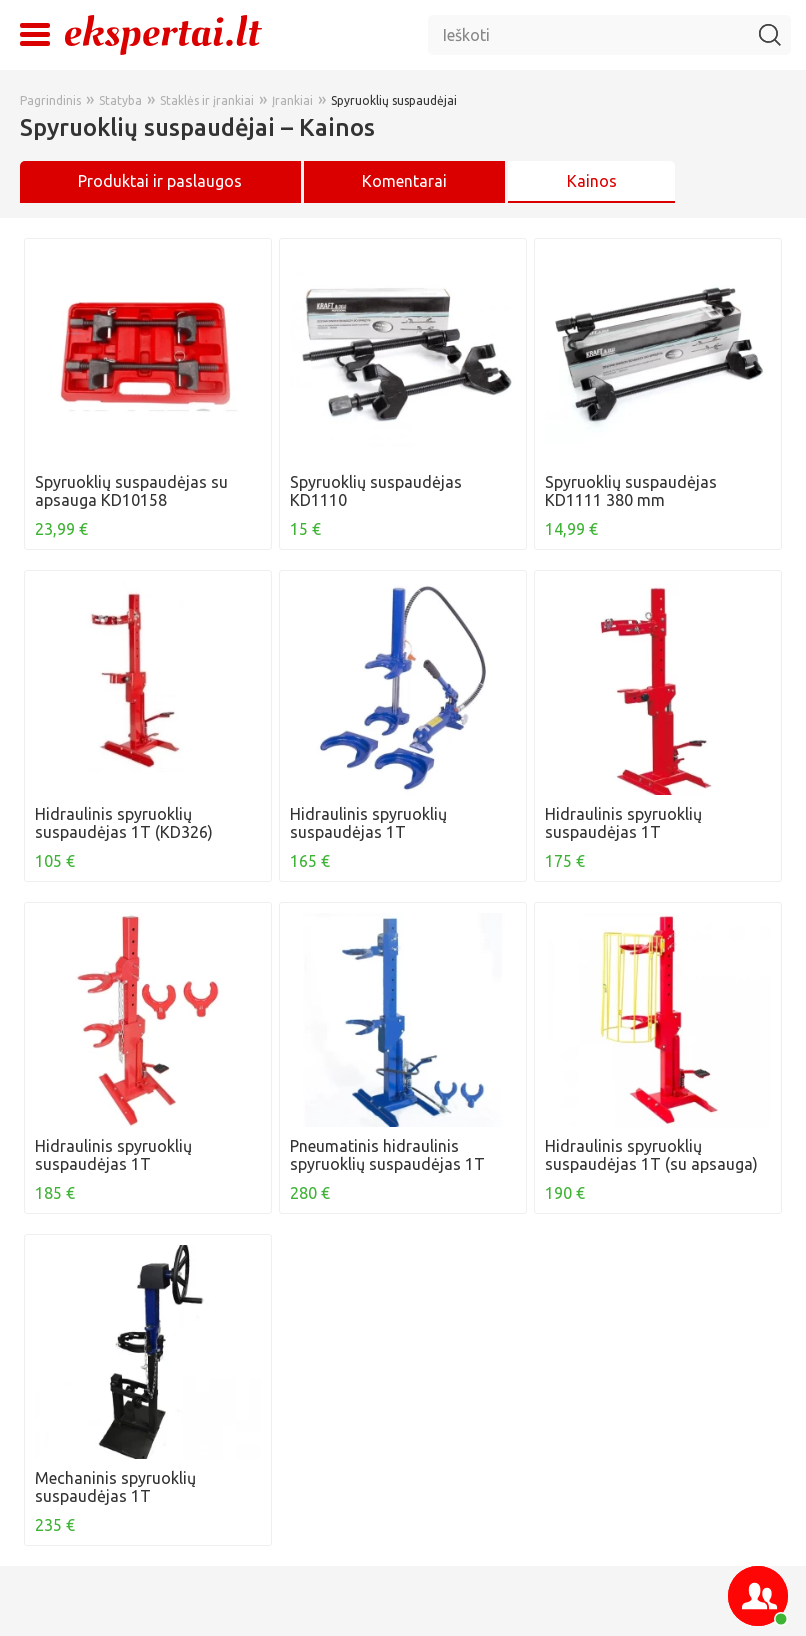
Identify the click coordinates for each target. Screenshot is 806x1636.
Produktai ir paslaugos (160, 181)
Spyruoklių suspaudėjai (394, 100)
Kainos (592, 181)
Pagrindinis (50, 100)
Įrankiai (292, 100)
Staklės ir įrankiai (207, 100)
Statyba (120, 100)
